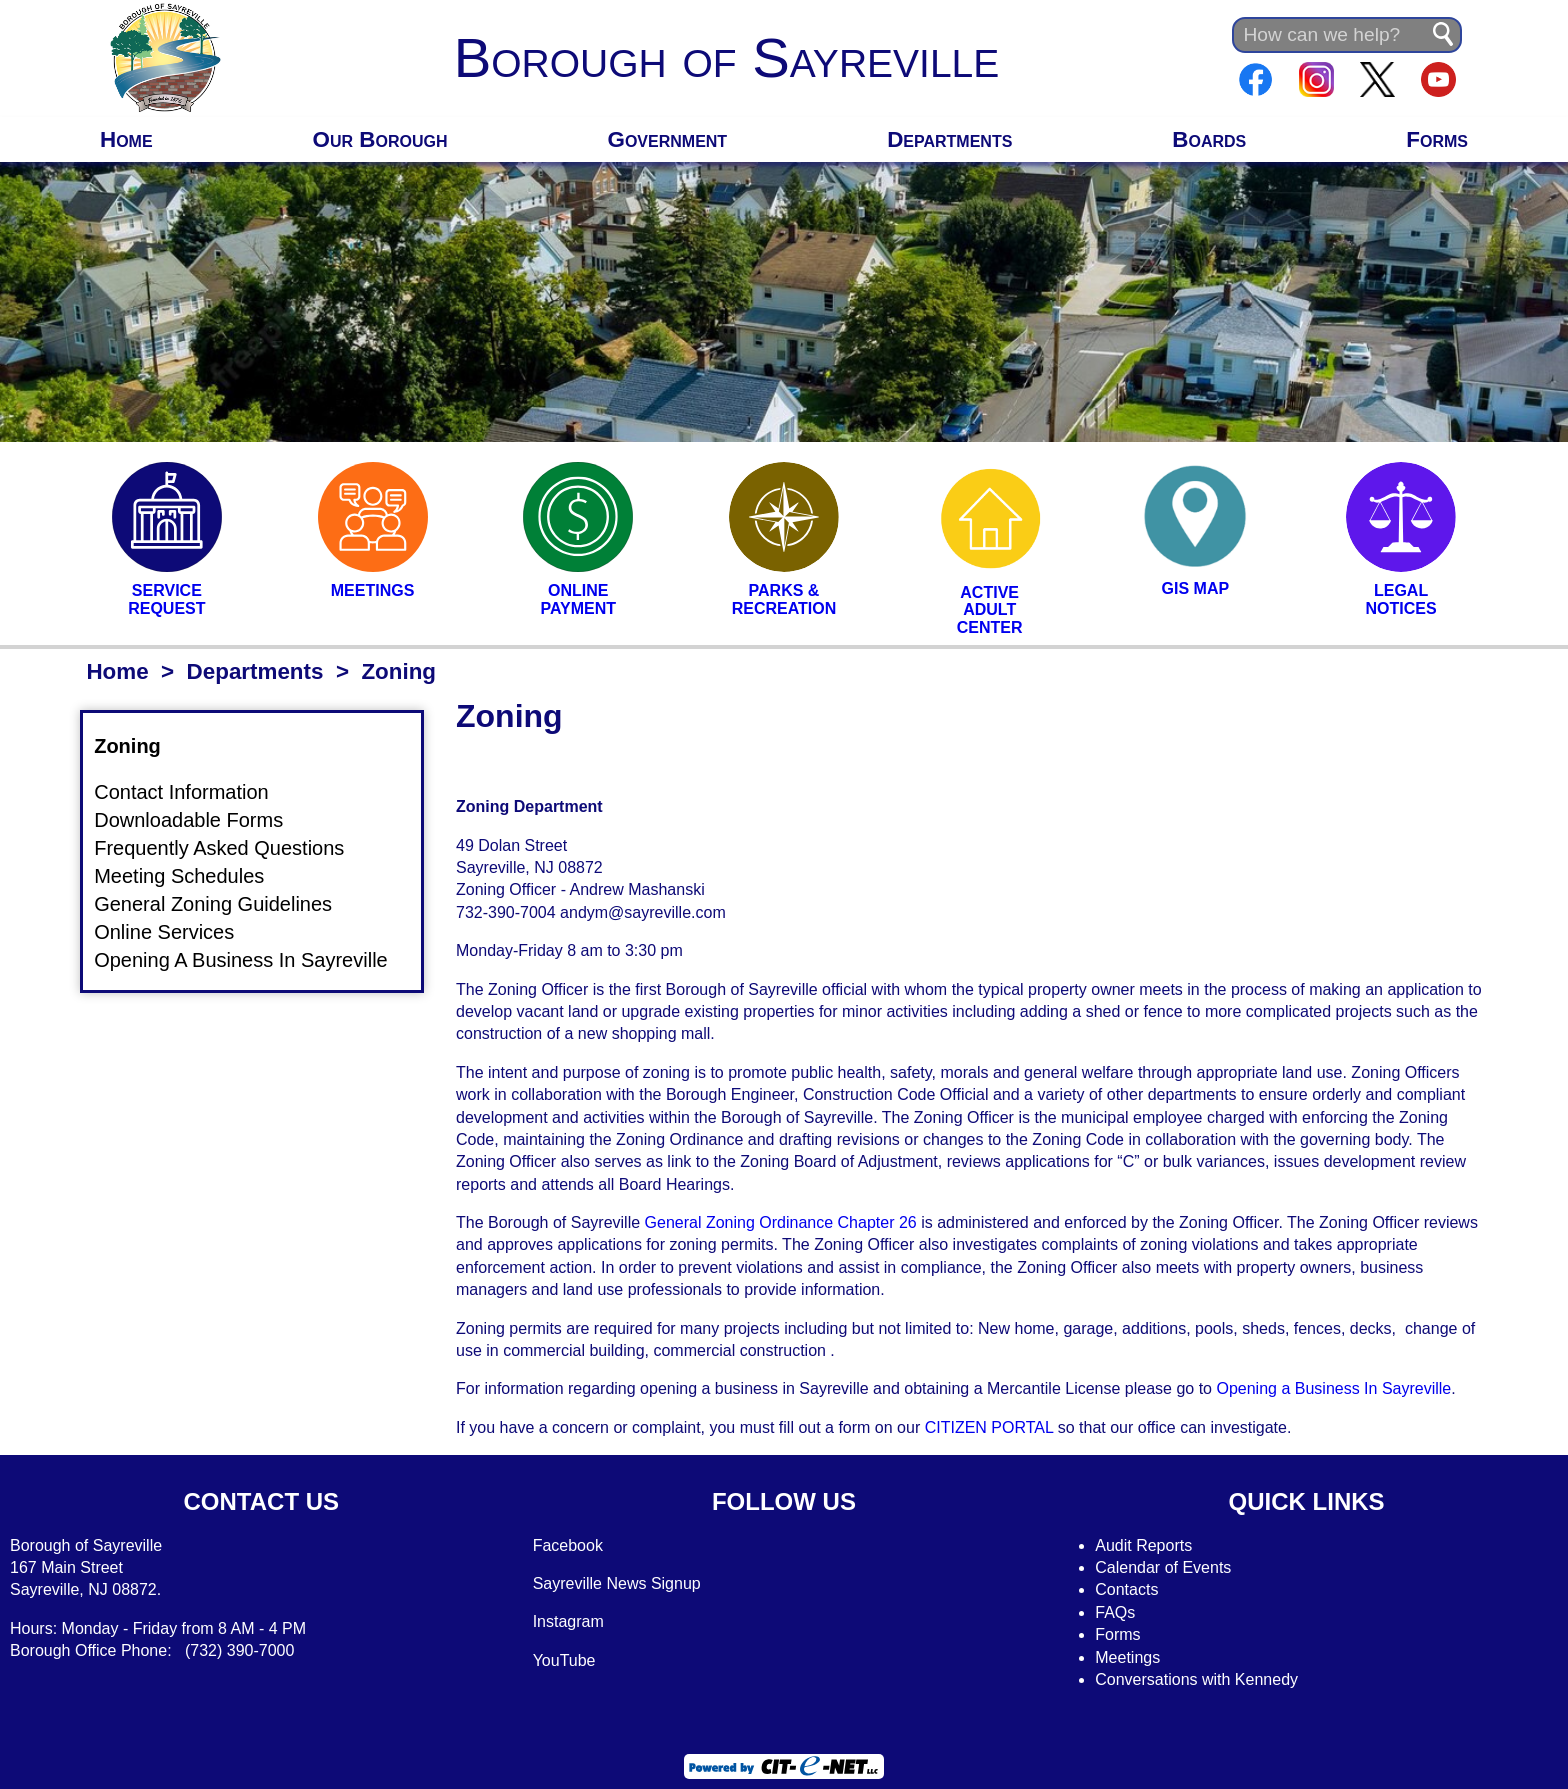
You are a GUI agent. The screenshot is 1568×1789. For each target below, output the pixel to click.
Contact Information (193, 791)
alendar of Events (1169, 1567)
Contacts (1126, 1589)
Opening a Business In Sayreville (1333, 1388)
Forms (1437, 139)
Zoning (139, 746)
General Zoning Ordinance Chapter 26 (781, 1222)
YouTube (564, 1660)
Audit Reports (1143, 1545)
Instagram (568, 1621)
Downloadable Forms (200, 819)
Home (126, 139)
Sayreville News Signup (617, 1583)
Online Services (176, 932)
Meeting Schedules (191, 875)
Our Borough (380, 139)
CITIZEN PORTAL (989, 1427)
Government (668, 139)
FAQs (1115, 1612)
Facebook (568, 1545)
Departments (949, 139)
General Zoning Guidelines (225, 904)
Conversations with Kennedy (1196, 1679)
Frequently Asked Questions (231, 847)
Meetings (1127, 1657)
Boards (1209, 139)
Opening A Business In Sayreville (253, 960)
